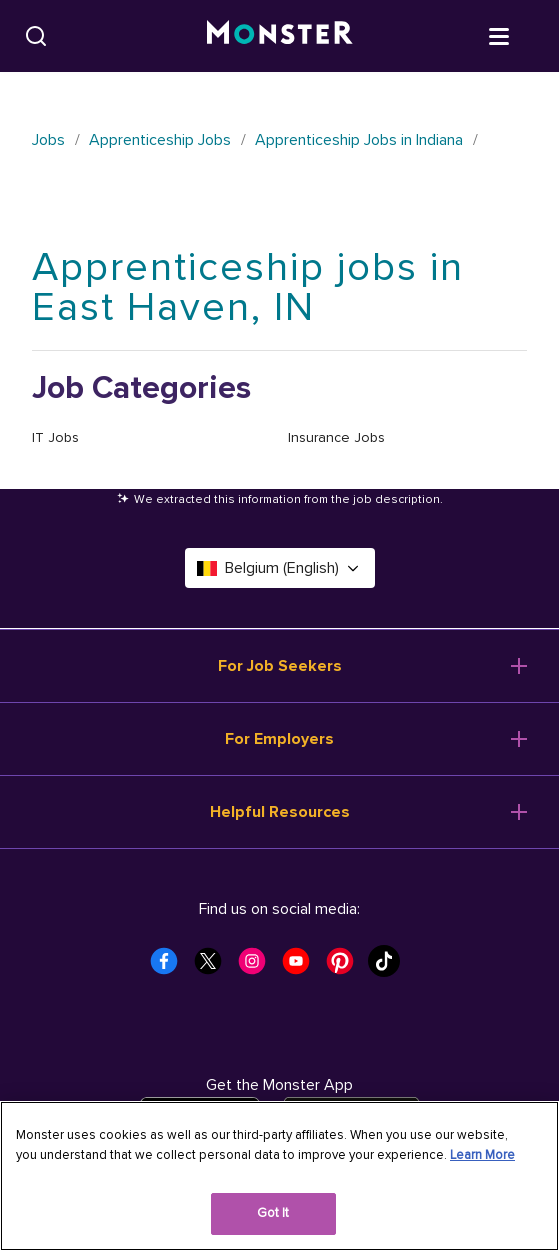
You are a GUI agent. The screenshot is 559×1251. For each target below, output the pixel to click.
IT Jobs (55, 437)
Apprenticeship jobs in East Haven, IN (248, 287)
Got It (273, 1213)
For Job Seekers (280, 666)
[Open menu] (519, 35)
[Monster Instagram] (258, 967)
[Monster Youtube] (302, 967)
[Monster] (280, 36)
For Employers (279, 739)
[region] (279, 1176)
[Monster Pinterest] (346, 967)
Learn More (482, 1155)
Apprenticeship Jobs (160, 140)
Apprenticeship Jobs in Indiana (359, 140)
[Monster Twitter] (214, 967)
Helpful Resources (280, 812)
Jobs (48, 140)
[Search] (36, 36)
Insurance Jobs (336, 437)
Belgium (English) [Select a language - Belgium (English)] (280, 568)
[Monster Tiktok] (390, 967)
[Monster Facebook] (170, 967)
